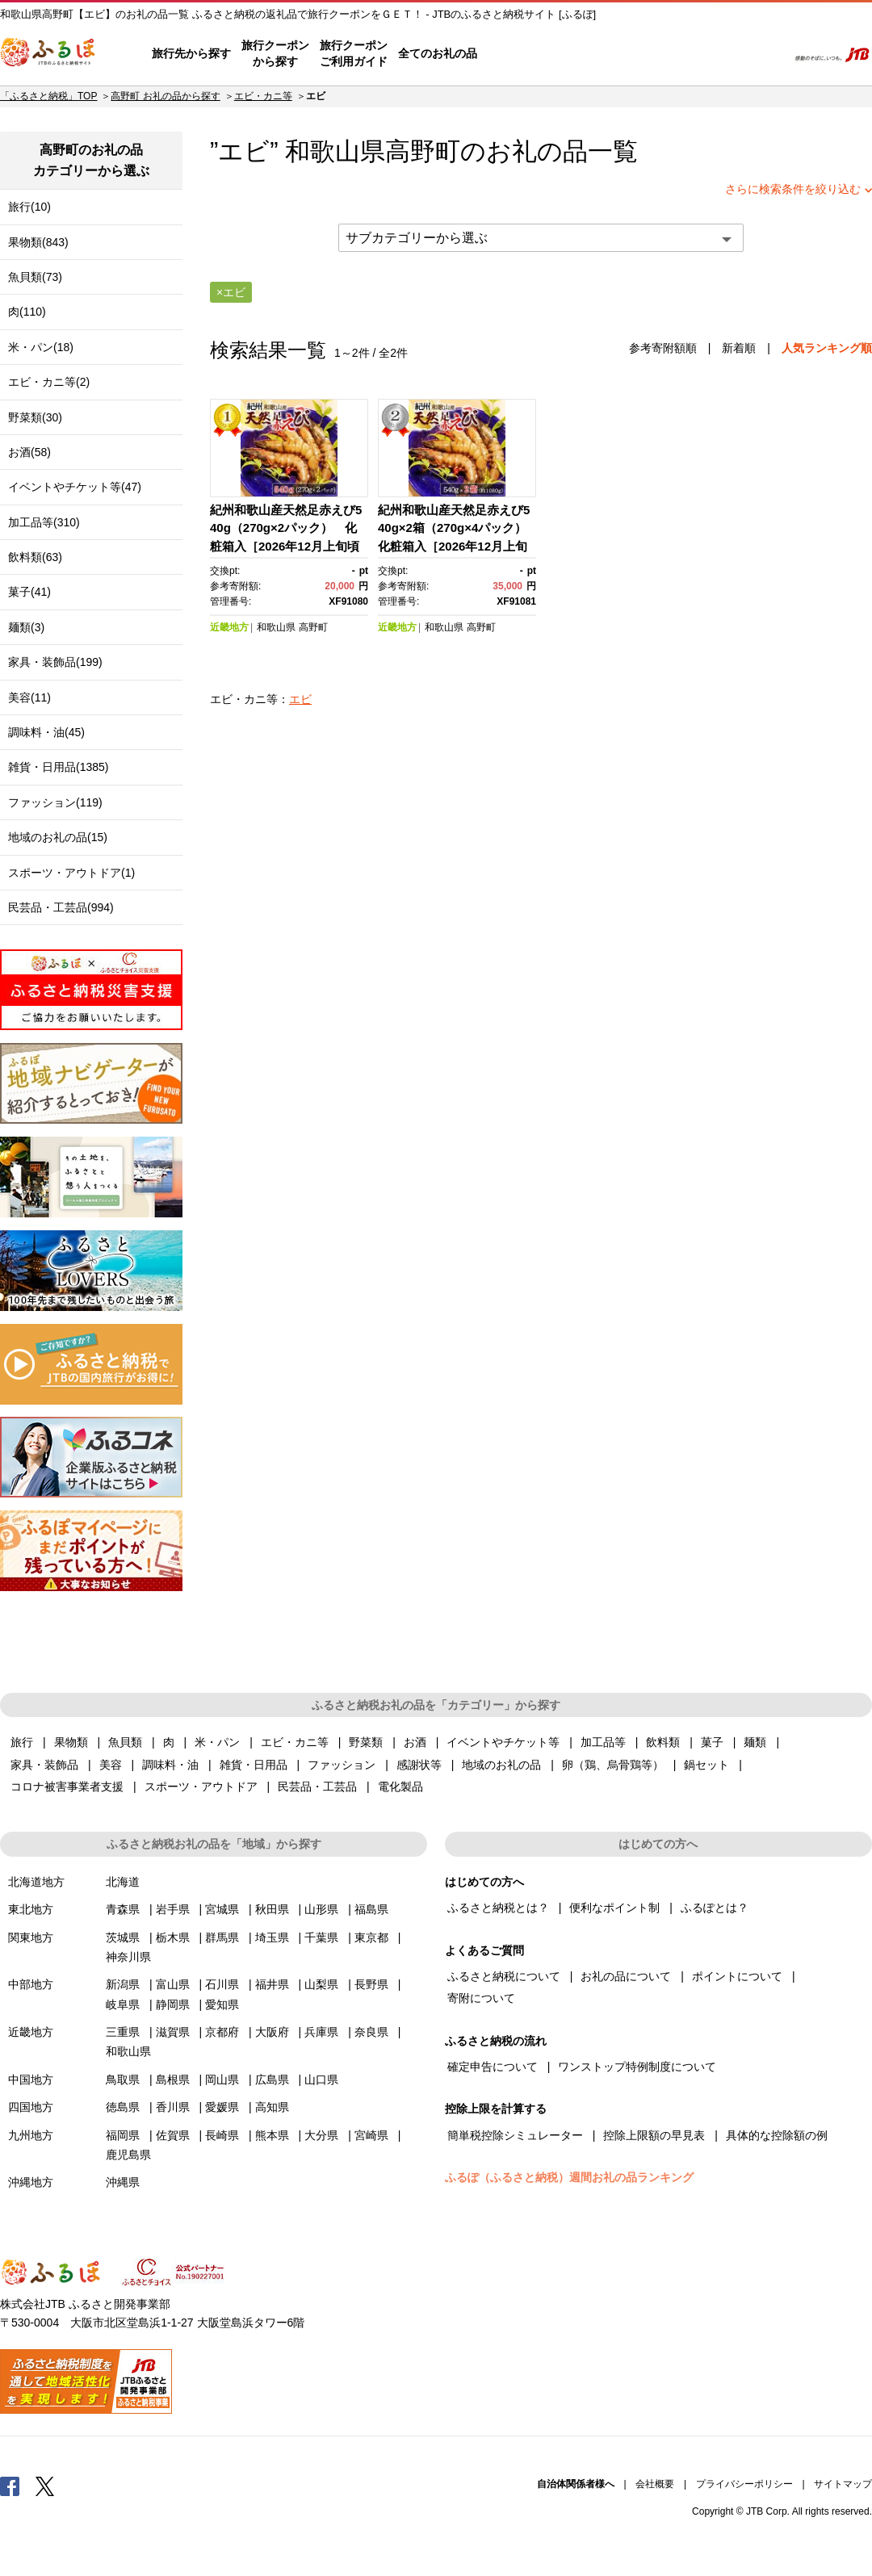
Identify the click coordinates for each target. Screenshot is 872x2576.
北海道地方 (36, 1881)
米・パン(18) (40, 347)
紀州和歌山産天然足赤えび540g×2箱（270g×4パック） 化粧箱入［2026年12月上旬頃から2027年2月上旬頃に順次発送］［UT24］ (458, 546)
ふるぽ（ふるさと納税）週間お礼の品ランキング (569, 2177)
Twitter (45, 2485)
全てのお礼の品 (437, 53)
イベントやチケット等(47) (74, 486)
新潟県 (123, 1984)
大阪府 (272, 2031)
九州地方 (30, 2135)
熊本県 (272, 2135)
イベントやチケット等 (503, 1742)
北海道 (123, 1881)
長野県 (371, 1984)
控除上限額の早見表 (654, 2135)
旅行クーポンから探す (275, 53)
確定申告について (492, 2066)
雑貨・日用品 (253, 1764)
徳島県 (123, 2107)
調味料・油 (170, 1764)
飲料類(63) (35, 557)
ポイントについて (737, 1976)
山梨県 (321, 1984)
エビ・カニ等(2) (49, 381)
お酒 (415, 1742)
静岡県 (173, 2004)
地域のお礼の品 (501, 1764)
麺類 (755, 1742)
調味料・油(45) (46, 732)
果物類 (71, 1742)
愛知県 (222, 2004)
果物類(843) (38, 242)
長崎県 (222, 2135)
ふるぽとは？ (714, 1907)
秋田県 (272, 1909)
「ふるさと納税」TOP (48, 96)
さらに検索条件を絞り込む (793, 188)
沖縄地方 (30, 2182)
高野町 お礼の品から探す (165, 96)
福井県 (272, 1984)
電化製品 (400, 1786)
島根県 (173, 2079)
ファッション (341, 1764)
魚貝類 (125, 1742)
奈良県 (371, 2031)
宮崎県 (371, 2135)
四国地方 (30, 2107)
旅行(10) (29, 206)
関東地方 (30, 1937)
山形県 (321, 1909)
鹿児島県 (128, 2154)
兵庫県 (321, 2031)
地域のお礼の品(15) (57, 837)
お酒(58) (29, 452)
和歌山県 (276, 627)
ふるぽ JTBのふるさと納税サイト (48, 54)
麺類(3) (26, 627)
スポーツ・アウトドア (201, 1786)
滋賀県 (173, 2031)
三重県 (123, 2031)
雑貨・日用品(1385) (58, 766)
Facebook (9, 2485)
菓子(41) (29, 591)
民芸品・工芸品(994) (61, 907)
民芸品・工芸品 (317, 1786)
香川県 (173, 2107)
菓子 (712, 1742)
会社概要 (654, 2484)
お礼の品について (626, 1976)
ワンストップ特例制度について (637, 2066)
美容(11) (29, 697)
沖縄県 (123, 2182)
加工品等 (603, 1742)
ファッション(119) (55, 802)
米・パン (217, 1742)
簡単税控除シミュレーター (515, 2135)
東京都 (371, 1937)
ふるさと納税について (503, 1976)
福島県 (371, 1909)
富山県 (173, 1984)
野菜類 (366, 1742)
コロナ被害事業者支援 (67, 1786)
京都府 (222, 2031)
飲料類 (663, 1742)
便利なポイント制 (614, 1907)
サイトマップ (843, 2484)
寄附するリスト (719, 54)
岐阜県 (123, 2004)
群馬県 (222, 1937)
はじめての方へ (522, 54)
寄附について (481, 1998)
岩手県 (173, 1909)
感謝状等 (419, 1764)
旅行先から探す (191, 53)
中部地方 (30, 1984)
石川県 (222, 1984)
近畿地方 (229, 627)
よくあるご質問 (606, 54)
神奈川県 (128, 1956)
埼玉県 (272, 1937)
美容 (110, 1764)
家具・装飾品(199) (55, 662)
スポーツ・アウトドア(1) (71, 872)
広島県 (272, 2079)
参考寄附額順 (663, 347)
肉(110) (27, 311)
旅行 (21, 1742)
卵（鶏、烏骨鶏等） (613, 1764)
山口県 (321, 2079)
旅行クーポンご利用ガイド (354, 53)
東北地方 (30, 1909)
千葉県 (321, 1937)
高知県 (272, 2107)
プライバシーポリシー (744, 2484)
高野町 (422, 151)
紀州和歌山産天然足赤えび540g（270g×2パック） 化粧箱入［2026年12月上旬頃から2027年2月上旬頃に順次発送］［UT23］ (287, 546)
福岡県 (123, 2135)
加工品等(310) (44, 522)
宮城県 (222, 1909)
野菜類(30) (35, 417)
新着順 (739, 347)
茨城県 (123, 1937)
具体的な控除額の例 (777, 2135)
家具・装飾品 (44, 1764)
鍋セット (706, 1764)
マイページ (668, 54)
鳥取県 (123, 2079)
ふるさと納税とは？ (498, 1907)
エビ (300, 699)
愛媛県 (222, 2107)
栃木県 (173, 1937)
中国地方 (30, 2079)
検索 (764, 54)
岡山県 (222, 2079)
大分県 (321, 2135)
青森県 (123, 1909)
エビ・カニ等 (263, 96)
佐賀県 (173, 2135)
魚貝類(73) (35, 276)
